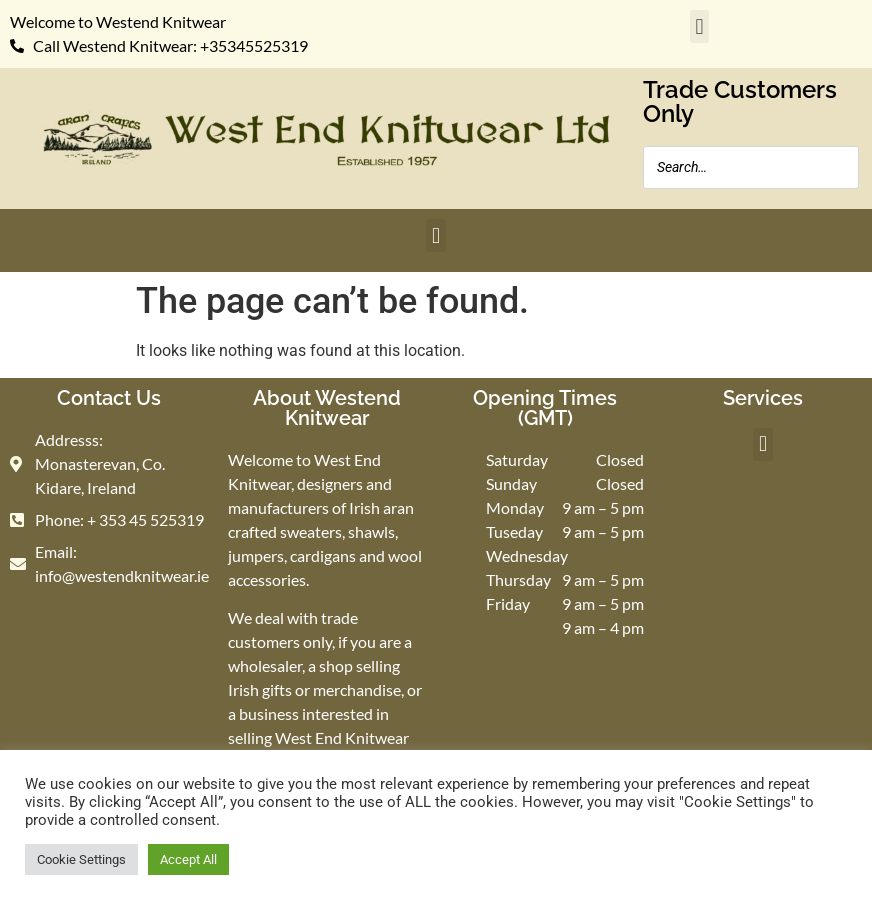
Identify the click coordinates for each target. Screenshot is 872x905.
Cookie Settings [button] (81, 859)
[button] (699, 26)
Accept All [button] (188, 859)
